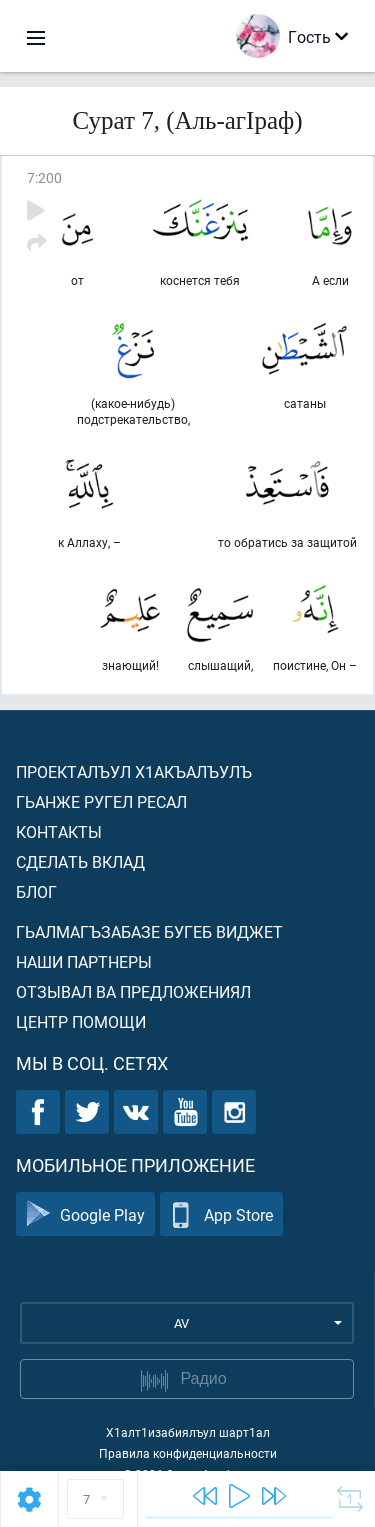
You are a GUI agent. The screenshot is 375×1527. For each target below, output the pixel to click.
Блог (36, 891)
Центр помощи (81, 1021)
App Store (221, 1214)
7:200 (44, 177)
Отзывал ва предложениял (133, 991)
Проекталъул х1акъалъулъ (134, 771)
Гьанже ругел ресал (101, 801)
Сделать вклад (80, 861)
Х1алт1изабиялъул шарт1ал (188, 1432)
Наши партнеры (84, 961)
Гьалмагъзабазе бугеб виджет (149, 931)
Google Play (85, 1214)
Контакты (59, 831)
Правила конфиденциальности (188, 1453)
